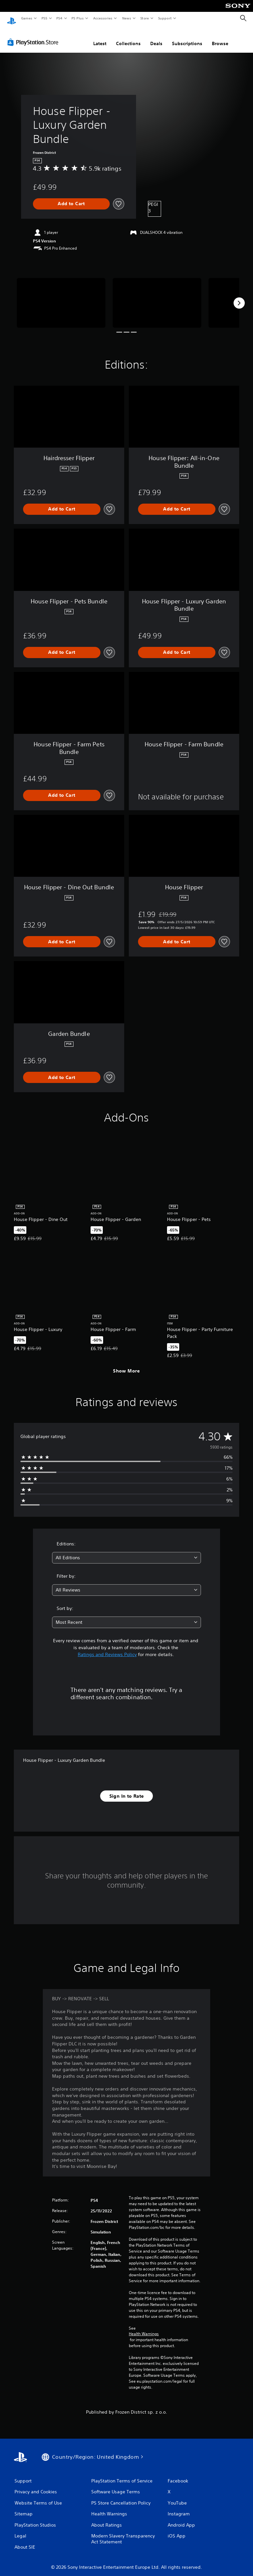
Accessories (102, 18)
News (126, 18)
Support (164, 18)
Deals (156, 37)
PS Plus (77, 18)
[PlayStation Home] (11, 18)
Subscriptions (187, 37)
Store (144, 18)
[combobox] (126, 1551)
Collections (128, 37)
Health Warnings (144, 2327)
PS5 (44, 18)
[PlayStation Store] (34, 36)
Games (26, 18)
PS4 (59, 18)
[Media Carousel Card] (61, 296)
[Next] (239, 296)
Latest (99, 37)
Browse (220, 37)
